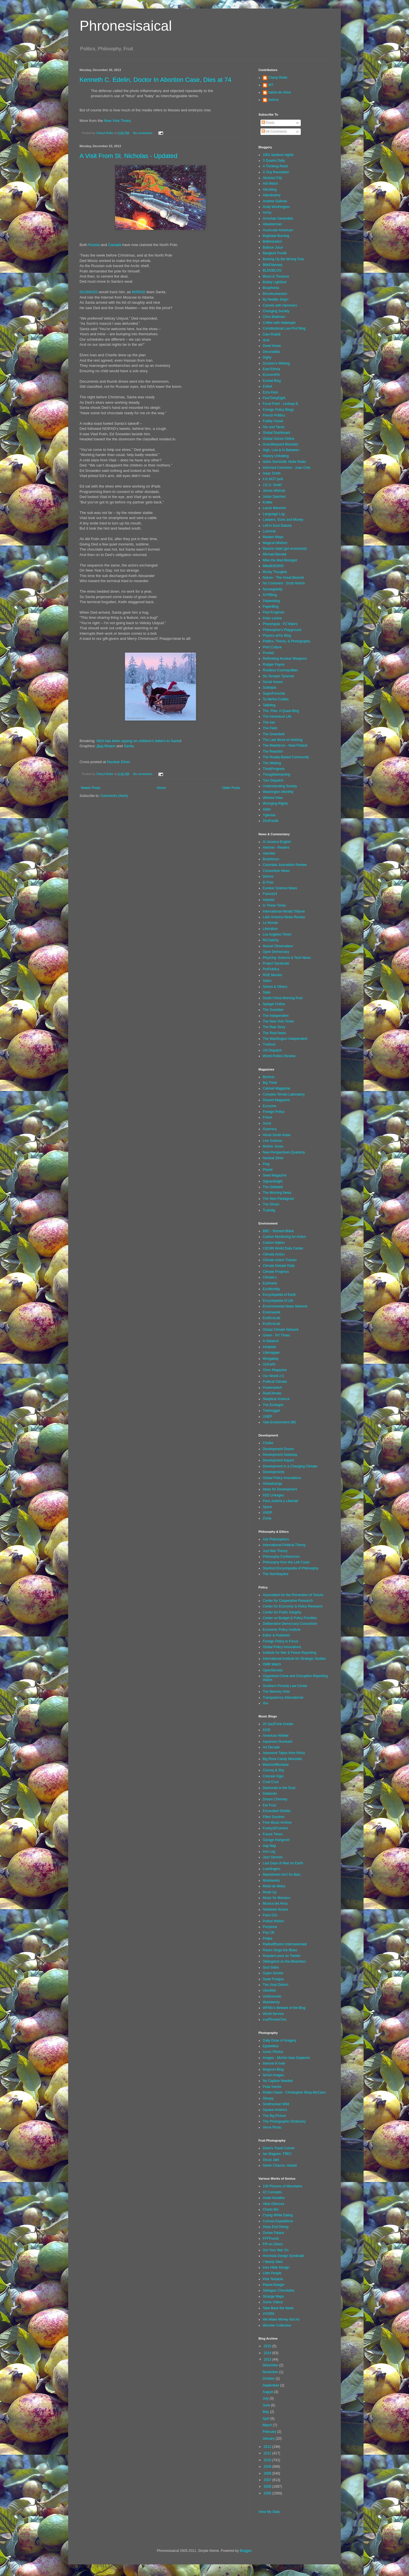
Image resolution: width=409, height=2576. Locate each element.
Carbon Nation (274, 1243)
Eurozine (269, 1106)
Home (161, 788)
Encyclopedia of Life (278, 1301)
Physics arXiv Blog (277, 636)
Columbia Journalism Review (285, 865)
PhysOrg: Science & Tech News (287, 958)
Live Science (272, 1141)
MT (270, 85)
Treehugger (271, 1411)
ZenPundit (270, 821)
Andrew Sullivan (275, 201)
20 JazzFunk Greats (278, 1724)
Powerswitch (272, 1388)
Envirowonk (271, 1312)
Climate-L (270, 1277)
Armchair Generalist (278, 218)
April (266, 2419)
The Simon (271, 1204)
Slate (266, 992)
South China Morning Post (282, 998)
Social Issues (273, 682)
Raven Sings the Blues (280, 1950)
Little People (272, 2273)
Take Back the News (278, 2308)
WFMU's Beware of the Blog (284, 2008)
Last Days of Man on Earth (283, 1863)
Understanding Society (280, 786)
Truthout (269, 1044)
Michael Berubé (274, 554)
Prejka (267, 1938)
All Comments (274, 132)
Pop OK (269, 1932)
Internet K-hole (274, 2063)
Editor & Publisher (276, 1635)
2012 (268, 2447)
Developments (274, 1472)
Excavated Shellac (277, 1811)
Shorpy (268, 2098)
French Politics (274, 415)
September (271, 2385)
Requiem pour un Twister (282, 1956)
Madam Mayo (273, 537)
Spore (267, 1507)
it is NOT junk (273, 479)
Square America (275, 2110)
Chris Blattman (274, 317)
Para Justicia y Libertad (280, 1501)
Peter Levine (272, 618)
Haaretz (269, 900)
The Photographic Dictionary (284, 2121)
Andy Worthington (276, 207)
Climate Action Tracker (280, 1260)
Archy (267, 213)
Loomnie (269, 531)
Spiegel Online (274, 1004)
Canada (114, 245)
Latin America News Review (284, 917)
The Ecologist (273, 1405)
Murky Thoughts (275, 572)
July (266, 2398)
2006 (268, 2486)
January (269, 2438)
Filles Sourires (273, 1817)
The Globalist (273, 1187)
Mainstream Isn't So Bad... (282, 1875)
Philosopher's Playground (282, 630)
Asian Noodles (274, 2198)
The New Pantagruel (278, 1199)
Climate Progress (276, 1272)
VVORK (269, 2314)
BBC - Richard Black (278, 1231)
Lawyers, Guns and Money (283, 520)
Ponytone (270, 1927)
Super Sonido (273, 1973)
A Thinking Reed (275, 166)
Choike (268, 1443)
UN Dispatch (272, 1050)
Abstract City (272, 178)
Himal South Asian (277, 1135)
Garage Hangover (276, 1840)
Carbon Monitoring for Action (284, 1237)
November (270, 2372)
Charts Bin (271, 2209)
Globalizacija (272, 1484)
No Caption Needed (278, 2081)
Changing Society (276, 311)
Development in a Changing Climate (290, 1466)
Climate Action (274, 1254)
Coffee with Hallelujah (279, 323)
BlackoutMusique (276, 1765)
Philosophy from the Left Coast (286, 1562)
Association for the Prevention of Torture (293, 1595)
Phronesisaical (126, 26)
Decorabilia (271, 352)
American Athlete (276, 1736)
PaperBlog (271, 607)
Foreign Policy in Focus (280, 1641)
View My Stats (269, 2512)
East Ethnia (271, 369)
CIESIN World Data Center (283, 1248)
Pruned (268, 653)
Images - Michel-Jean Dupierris (286, 2058)
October (269, 2379)
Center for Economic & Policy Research (293, 1606)
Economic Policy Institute (282, 1630)
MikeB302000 (273, 566)
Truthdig (269, 1210)
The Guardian (273, 1010)
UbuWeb (269, 1990)
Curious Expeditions (278, 2221)
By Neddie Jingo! (276, 299)
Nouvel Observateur (278, 946)
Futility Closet (273, 421)
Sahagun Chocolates (278, 2290)
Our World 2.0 (273, 1376)
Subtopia (269, 688)
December (270, 2365)
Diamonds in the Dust (279, 1788)
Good (267, 1123)
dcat (266, 340)
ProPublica (271, 969)
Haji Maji (269, 1846)
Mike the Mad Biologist (280, 560)
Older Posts (231, 788)
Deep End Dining (276, 2227)
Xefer (267, 809)
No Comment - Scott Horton (284, 583)
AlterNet (269, 853)
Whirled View (273, 798)
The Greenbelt (274, 734)
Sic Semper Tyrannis (278, 676)
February (269, 2432)
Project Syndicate (276, 963)
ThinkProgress (274, 769)
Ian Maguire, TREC (277, 2154)
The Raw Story (274, 1027)
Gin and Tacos (274, 427)
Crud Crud (270, 1782)
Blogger (245, 2551)
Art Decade (271, 1747)
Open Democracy (276, 952)
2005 (268, 2493)
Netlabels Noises (275, 1909)
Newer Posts (90, 788)
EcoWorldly (271, 1289)
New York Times (117, 120)
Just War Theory (275, 1551)
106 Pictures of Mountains (282, 2186)
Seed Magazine (274, 1175)
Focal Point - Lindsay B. (281, 404)
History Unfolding (276, 456)
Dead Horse (272, 346)
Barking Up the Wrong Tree (283, 259)
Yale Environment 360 (279, 1422)
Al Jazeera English (277, 842)
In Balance (271, 1341)
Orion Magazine (275, 1370)
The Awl (269, 722)
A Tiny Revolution (276, 172)
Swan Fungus (273, 1979)
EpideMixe (271, 2046)
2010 (268, 2460)
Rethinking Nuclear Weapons (285, 659)
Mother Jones (273, 1146)
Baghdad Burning (276, 236)
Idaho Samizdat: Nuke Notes (284, 462)
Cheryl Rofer (277, 78)
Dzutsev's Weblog (276, 363)
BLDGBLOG (272, 270)
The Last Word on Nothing (282, 740)
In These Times (274, 905)
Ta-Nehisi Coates (276, 699)
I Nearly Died (272, 2262)
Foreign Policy (273, 1112)
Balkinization (272, 241)
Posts (268, 123)
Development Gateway (280, 1455)
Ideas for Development (280, 1489)
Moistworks (271, 1880)
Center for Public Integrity (282, 1612)
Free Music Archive (277, 1823)
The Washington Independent (285, 1039)
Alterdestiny (272, 195)
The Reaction (273, 751)
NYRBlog (270, 595)
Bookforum (271, 859)
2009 (268, 2467)
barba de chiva (279, 92)
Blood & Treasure (276, 276)
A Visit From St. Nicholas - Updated (128, 155)
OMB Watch (272, 1664)
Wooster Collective (277, 2325)
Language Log (274, 514)
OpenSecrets (273, 1670)
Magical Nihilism (275, 543)
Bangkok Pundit (275, 253)
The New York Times (278, 1021)
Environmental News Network (285, 1306)
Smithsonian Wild (276, 2104)
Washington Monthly (278, 792)
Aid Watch (270, 184)
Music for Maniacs (276, 1898)
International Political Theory (284, 1545)
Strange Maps (273, 2296)
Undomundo (272, 1996)
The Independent (276, 1016)
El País (268, 882)
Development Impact (278, 1460)
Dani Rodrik (272, 334)
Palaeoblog (271, 601)
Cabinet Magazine (276, 1088)
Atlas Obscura (273, 2204)
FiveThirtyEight (274, 398)
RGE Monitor (272, 975)
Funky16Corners (275, 1828)
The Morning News (277, 1193)
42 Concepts (272, 2192)
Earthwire (270, 1283)
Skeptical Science (276, 1399)
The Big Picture (274, 2116)
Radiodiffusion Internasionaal (285, 1944)
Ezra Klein (270, 392)
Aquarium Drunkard (277, 1742)
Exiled (267, 386)
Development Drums (278, 1449)
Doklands (270, 1794)
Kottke (267, 502)
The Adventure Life (277, 717)
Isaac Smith (272, 473)
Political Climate (275, 1382)
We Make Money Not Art (281, 2319)
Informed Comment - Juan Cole (286, 468)
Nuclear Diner (118, 762)
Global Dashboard (276, 433)
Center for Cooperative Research (288, 1601)
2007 (268, 2480)
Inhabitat (269, 1347)
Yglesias (269, 815)
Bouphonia (271, 288)
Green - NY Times (276, 1335)
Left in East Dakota (277, 526)
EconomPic (271, 375)
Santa (128, 746)
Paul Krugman (273, 612)
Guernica (270, 1129)
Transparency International (283, 1698)
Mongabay (271, 1359)
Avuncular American (278, 230)
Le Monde (270, 923)
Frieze (267, 1117)
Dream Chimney (275, 1799)
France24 (270, 894)
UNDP (267, 1513)
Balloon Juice (273, 247)
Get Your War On (276, 2250)
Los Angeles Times (277, 934)
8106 (266, 1730)
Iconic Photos (273, 2052)
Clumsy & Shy (273, 1770)
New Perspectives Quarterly (284, 1152)
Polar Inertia (272, 2087)
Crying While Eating (278, 2215)
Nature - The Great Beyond (283, 578)
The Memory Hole (276, 1692)
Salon (267, 981)
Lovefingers (271, 1869)
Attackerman (272, 224)
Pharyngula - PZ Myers (280, 624)
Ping (266, 1164)
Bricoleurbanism (275, 294)
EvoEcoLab (271, 1318)
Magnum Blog (273, 2069)
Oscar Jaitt (271, 2160)
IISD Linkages (273, 1495)
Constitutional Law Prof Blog (284, 328)
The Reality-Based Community (286, 757)
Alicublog (270, 189)
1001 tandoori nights (278, 155)
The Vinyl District (275, 1985)
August (268, 2392)
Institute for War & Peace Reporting (289, 1653)
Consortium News (276, 871)
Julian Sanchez (274, 497)
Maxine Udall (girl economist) (285, 549)
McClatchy (271, 940)
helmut (273, 100)
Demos (268, 876)
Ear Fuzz (269, 1805)
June (266, 2405)
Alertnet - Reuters (276, 847)
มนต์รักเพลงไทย (274, 2019)
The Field (270, 728)
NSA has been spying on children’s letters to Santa (138, 741)
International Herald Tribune (284, 911)
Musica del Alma (275, 1904)
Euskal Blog (272, 381)
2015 (268, 2346)
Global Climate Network (281, 1330)
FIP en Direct (273, 2244)
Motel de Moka (274, 1886)
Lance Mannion (274, 508)
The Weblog (272, 763)
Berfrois (268, 1077)
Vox (265, 1703)
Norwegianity (272, 589)
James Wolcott (274, 491)
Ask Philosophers (276, 1539)
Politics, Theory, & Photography (286, 641)
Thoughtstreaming (276, 774)
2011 (268, 2453)
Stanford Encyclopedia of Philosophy (290, 1568)
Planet (267, 1170)
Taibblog (269, 705)
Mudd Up (270, 1892)
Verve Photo (272, 2127)
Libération (270, 929)
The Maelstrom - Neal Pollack (285, 745)
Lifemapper (271, 1353)
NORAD (138, 292)
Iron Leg (269, 1852)
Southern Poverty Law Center (285, 1686)
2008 (268, 2473)
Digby (267, 357)
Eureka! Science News (280, 888)
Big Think (270, 1083)
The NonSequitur (276, 1574)
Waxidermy (271, 2002)
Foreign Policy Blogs (278, 410)
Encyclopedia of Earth (279, 1295)
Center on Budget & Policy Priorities (290, 1618)
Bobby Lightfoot (274, 282)
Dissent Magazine (276, 1100)
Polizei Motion (273, 1921)
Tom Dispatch (273, 780)
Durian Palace (273, 2233)
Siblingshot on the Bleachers (284, 1961)
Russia (94, 245)
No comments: (143, 133)
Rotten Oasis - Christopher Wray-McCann (294, 2092)
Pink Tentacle (273, 2279)
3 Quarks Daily (274, 161)
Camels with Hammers (280, 305)
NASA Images (273, 2075)
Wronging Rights (275, 803)
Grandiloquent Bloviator (280, 444)
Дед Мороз (106, 746)
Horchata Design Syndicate (283, 2256)
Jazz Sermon (273, 1857)
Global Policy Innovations (282, 1478)
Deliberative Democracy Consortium (290, 1624)
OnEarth (269, 1364)
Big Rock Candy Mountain (282, 1759)
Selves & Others (275, 987)
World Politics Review (279, 1056)
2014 (268, 2353)
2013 (268, 2359)
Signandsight (272, 1181)
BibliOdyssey (272, 265)
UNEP (267, 1417)
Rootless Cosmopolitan (280, 670)
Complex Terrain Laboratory (284, 1094)
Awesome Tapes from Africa (284, 1753)
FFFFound (271, 2238)
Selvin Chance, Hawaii (280, 2165)
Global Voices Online (278, 439)
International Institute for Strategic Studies (294, 1659)
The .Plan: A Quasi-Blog (281, 711)
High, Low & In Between (281, 450)
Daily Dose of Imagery (279, 2040)
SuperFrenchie (274, 693)
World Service (273, 2014)
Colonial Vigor (273, 1776)
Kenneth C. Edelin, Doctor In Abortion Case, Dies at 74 (155, 79)
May (266, 2412)
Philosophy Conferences (281, 1557)
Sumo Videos (273, 2302)
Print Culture (272, 647)
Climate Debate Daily (279, 1266)
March (267, 2425)
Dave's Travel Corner (279, 2148)
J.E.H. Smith (272, 485)
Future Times (273, 1834)
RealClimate (272, 1393)
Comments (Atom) (114, 796)
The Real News (274, 1033)
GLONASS (89, 292)
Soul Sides (271, 1967)
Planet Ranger (274, 2285)
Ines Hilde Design (276, 2267)
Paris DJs (270, 1915)
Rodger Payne (274, 665)
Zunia (267, 1518)
